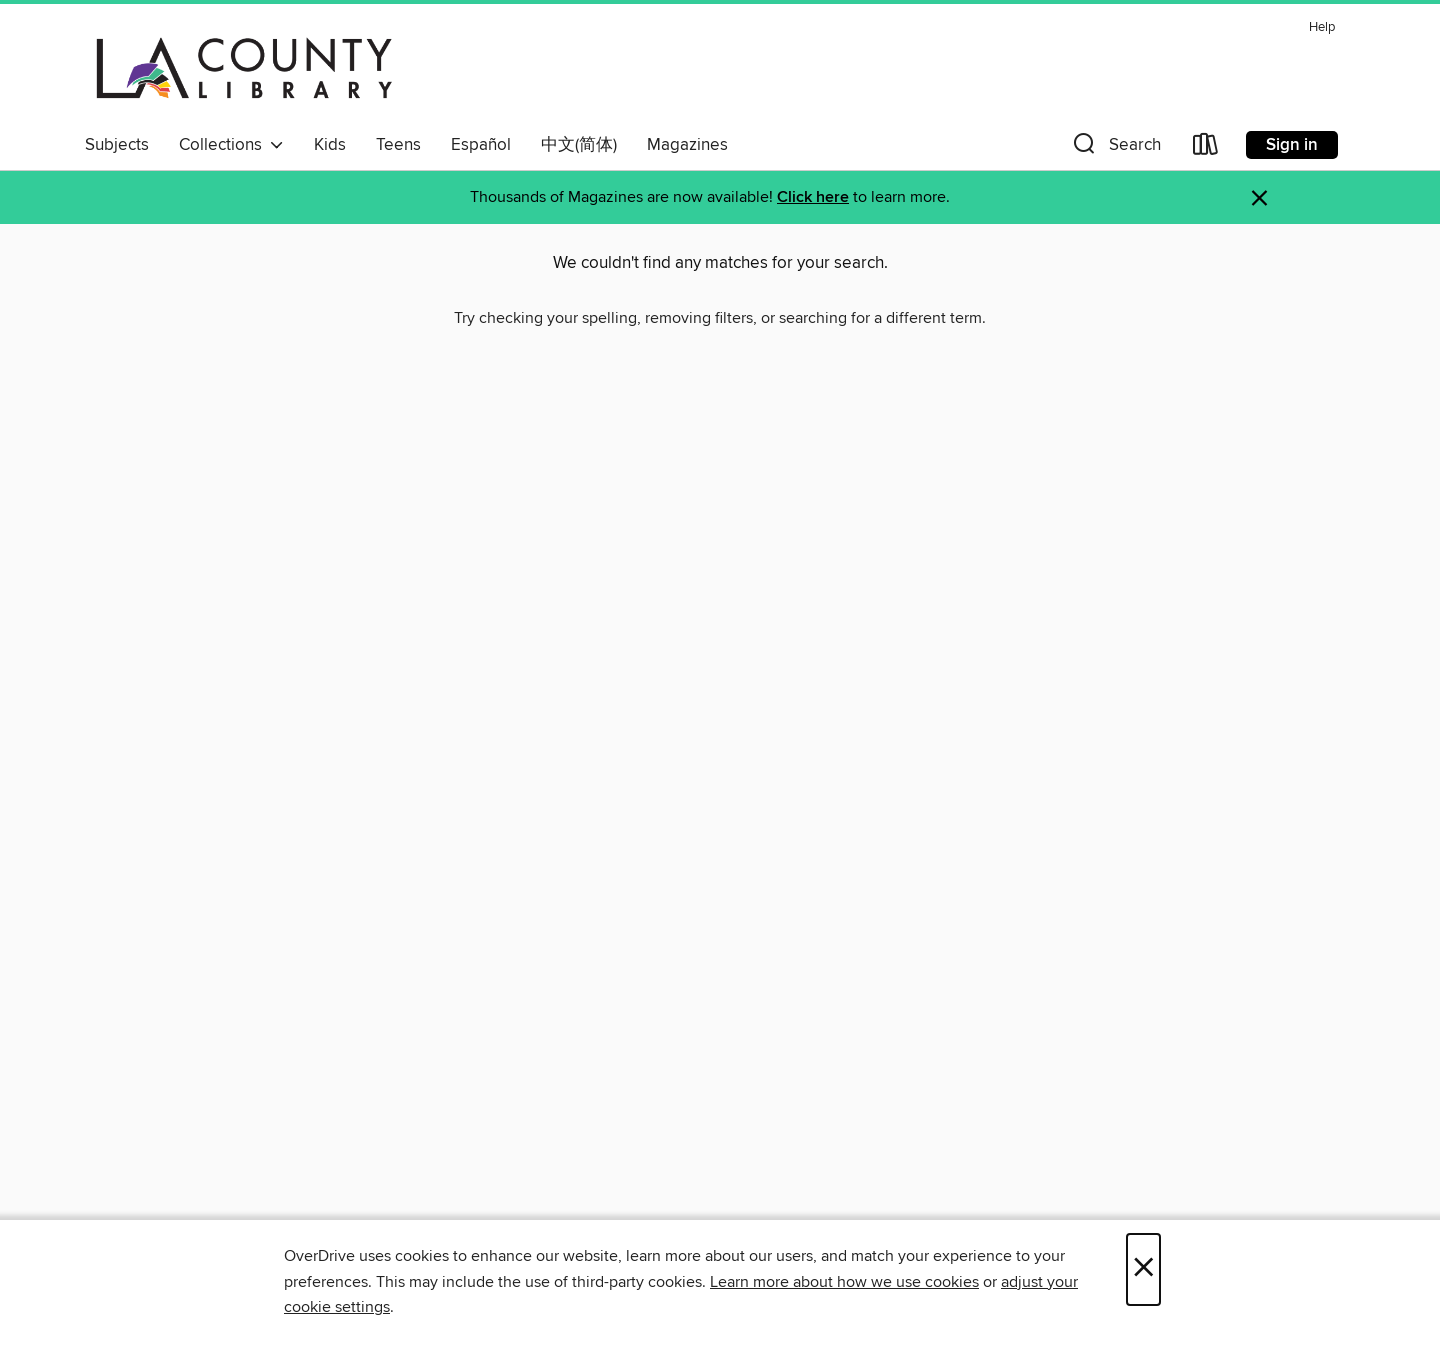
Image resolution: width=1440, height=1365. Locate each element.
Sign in (1292, 145)
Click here (813, 197)
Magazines (687, 145)
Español (481, 145)
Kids (330, 145)
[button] (1115, 148)
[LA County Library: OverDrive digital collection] (245, 69)
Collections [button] (231, 145)
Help (1322, 27)
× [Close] (1143, 1269)
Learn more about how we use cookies (844, 1282)
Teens (398, 145)
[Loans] (1206, 148)
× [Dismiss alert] (1259, 198)
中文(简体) (579, 145)
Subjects (117, 145)
